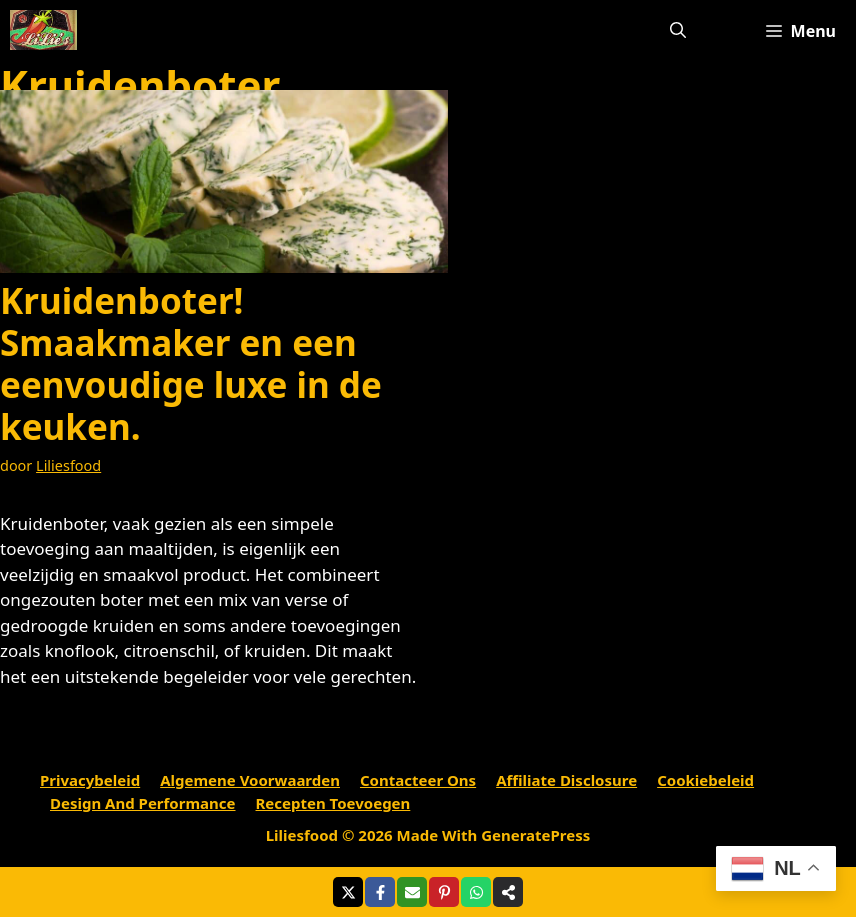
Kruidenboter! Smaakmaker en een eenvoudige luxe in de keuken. (191, 363)
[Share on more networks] (508, 892)
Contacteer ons (418, 780)
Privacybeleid (90, 780)
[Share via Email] (412, 892)
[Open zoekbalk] (678, 30)
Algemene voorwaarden (250, 780)
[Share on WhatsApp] (476, 892)
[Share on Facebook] (380, 892)
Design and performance (143, 803)
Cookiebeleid (705, 780)
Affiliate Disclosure (566, 780)
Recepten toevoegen (333, 803)
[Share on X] (348, 892)
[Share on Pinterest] (444, 892)
